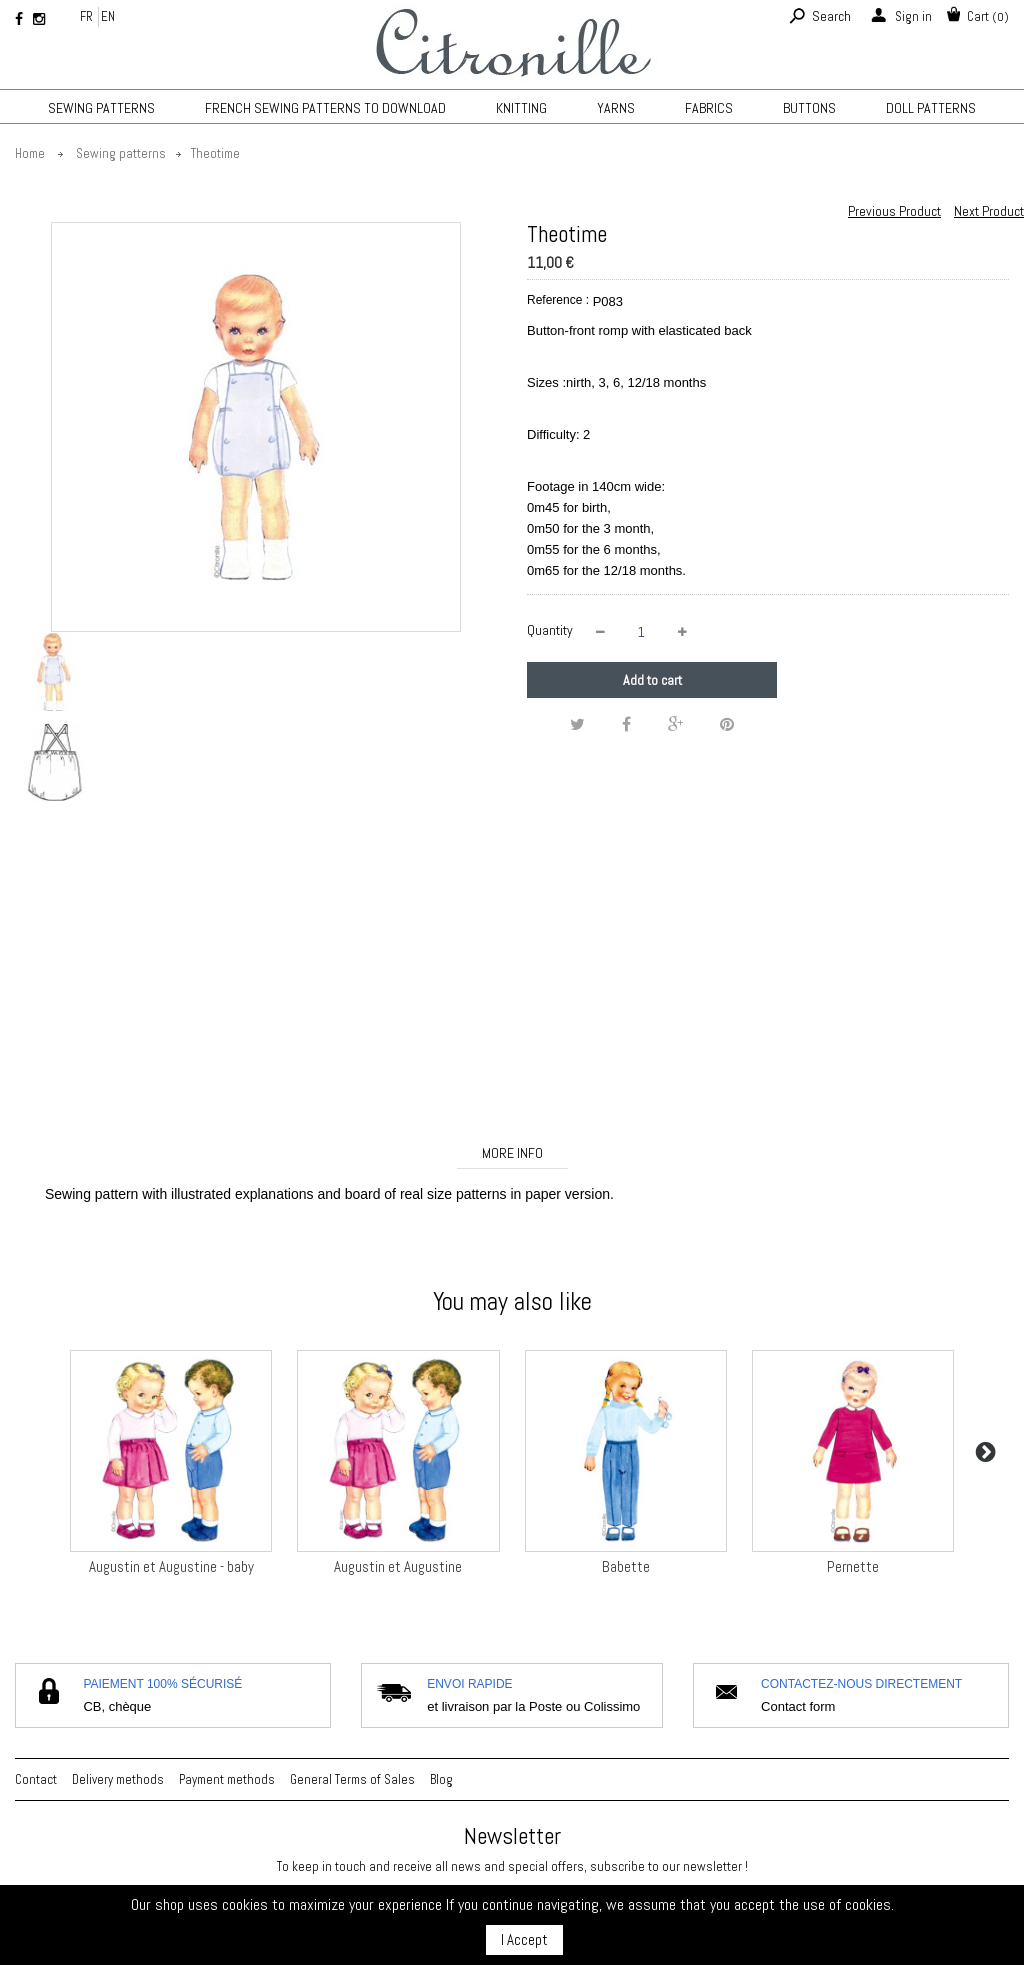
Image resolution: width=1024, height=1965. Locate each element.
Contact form (798, 1706)
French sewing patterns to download (325, 108)
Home (30, 153)
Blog (441, 1779)
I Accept (524, 1939)
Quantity (550, 630)
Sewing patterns (101, 108)
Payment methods (227, 1779)
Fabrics (709, 108)
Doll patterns (931, 108)
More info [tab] (512, 1153)
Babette (626, 1566)
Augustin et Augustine (398, 1566)
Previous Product (894, 211)
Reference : (558, 300)
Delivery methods (118, 1779)
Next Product (989, 211)
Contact (36, 1779)
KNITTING (521, 108)
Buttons (809, 108)
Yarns (616, 108)
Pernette (853, 1566)
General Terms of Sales (352, 1779)
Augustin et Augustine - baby (171, 1566)
